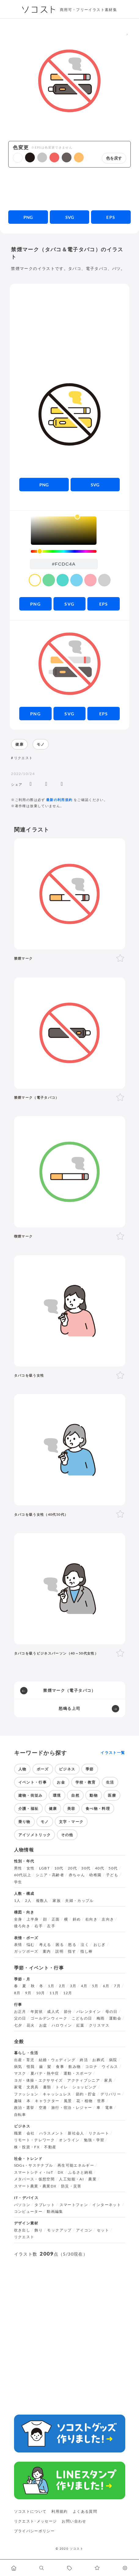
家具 (108, 2080)
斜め (77, 1919)
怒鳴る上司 (70, 1708)
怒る (72, 1945)
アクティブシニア (83, 2080)
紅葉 (80, 2025)
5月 (95, 1986)
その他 (67, 1834)
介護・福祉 (28, 1808)
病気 (18, 2067)
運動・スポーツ (78, 2073)
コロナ (91, 2067)
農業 (92, 2179)
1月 (51, 1986)
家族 (57, 1900)
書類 (47, 2087)
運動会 (115, 2018)
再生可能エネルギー (75, 2165)
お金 (61, 1782)
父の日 (20, 2018)
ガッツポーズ (26, 1951)
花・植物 (84, 2101)
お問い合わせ (74, 2521)
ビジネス (67, 1769)
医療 (112, 1795)
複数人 (42, 1900)
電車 (109, 2107)
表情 (18, 1945)
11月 (54, 1993)
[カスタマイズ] (125, 2567)
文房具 (33, 2087)
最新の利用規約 (59, 800)
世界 (101, 2101)
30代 (85, 1868)
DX (61, 2172)
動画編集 (55, 2211)
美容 (71, 1808)
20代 (72, 1868)
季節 (90, 1769)
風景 (68, 2101)
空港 (43, 2107)
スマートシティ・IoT (33, 2172)
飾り (39, 2230)
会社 (31, 2133)
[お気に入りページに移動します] (97, 2567)
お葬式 (98, 2060)
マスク (20, 2073)
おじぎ (99, 1945)
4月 (84, 1986)
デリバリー (111, 2094)
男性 (18, 1868)
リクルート (99, 2133)
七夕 (18, 2025)
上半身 (33, 1919)
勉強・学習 (94, 2140)
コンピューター (28, 2211)
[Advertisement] (70, 189)
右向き (91, 1919)
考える (45, 1945)
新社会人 (76, 2133)
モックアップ (59, 2230)
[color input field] (64, 564)
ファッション (26, 2094)
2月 (62, 1986)
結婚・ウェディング (57, 2060)
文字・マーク (71, 1821)
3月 (73, 1986)
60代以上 (22, 1875)
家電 (18, 2087)
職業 (18, 2133)
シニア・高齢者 (50, 1875)
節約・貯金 (86, 2094)
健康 (19, 744)
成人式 (53, 2011)
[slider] (64, 551)
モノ (41, 744)
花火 (31, 2025)
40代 (99, 1868)
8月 (17, 1993)
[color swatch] (35, 580)
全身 (18, 1919)
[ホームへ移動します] (14, 2568)
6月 (106, 1986)
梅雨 (101, 2018)
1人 (17, 1900)
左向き (108, 1919)
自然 (75, 1795)
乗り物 (24, 1821)
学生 (18, 1882)
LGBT (44, 1868)
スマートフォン (74, 2205)
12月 (67, 1993)
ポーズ (43, 1769)
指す (72, 1951)
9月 (28, 1993)
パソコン (22, 2205)
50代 (113, 1868)
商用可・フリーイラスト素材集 (88, 9)
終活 (84, 2060)
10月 (40, 1993)
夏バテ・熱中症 (45, 2073)
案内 (47, 1951)
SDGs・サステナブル (33, 2165)
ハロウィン (62, 2025)
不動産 (50, 2147)
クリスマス (99, 2025)
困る (60, 1945)
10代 (59, 1868)
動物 (94, 1795)
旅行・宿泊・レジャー (71, 2107)
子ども (112, 1875)
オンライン (69, 2140)
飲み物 (74, 2067)
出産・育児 (24, 2060)
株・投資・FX (27, 2147)
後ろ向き (22, 1926)
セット (103, 2230)
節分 (68, 2011)
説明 (59, 1951)
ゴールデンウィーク (49, 2018)
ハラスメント (51, 2133)
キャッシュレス (57, 2094)
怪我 (31, 2067)
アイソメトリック (34, 1834)
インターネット (106, 2205)
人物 (22, 1769)
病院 (113, 2060)
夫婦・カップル (79, 1900)
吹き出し (22, 2230)
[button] (18, 158)
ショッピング (84, 2087)
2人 (28, 1900)
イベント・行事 (32, 1782)
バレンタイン (88, 2011)
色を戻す (114, 158)
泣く (85, 1945)
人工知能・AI (71, 2179)
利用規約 (59, 2511)
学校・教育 (85, 1782)
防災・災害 (71, 2186)
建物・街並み (30, 1795)
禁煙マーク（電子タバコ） (69, 1690)
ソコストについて (30, 2511)
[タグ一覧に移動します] (69, 2568)
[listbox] (64, 530)
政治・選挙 (24, 2107)
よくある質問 (85, 2511)
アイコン (84, 2230)
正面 (56, 1919)
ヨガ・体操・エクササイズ (38, 2080)
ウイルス (110, 2067)
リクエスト (23, 758)
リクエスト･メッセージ (35, 2521)
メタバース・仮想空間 (34, 2179)
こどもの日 (82, 2018)
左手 (51, 1926)
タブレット (45, 2205)
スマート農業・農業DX (35, 2186)
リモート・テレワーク (34, 2140)
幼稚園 (95, 1875)
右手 (39, 1926)
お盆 (43, 2025)
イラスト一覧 (113, 1753)
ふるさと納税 (80, 2172)
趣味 (18, 2101)
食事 (60, 2067)
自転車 (20, 2115)
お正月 (20, 2011)
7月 (117, 1986)
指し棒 (86, 1951)
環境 (57, 1795)
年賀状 (37, 2011)
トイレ (62, 2087)
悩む (31, 1945)
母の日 (111, 2011)
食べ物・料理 (98, 1808)
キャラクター (47, 2101)
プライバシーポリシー (34, 2531)
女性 (31, 1868)
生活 (110, 1782)
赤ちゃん (77, 1875)
